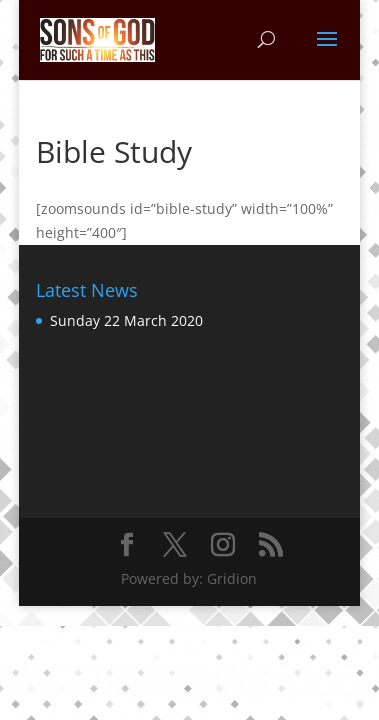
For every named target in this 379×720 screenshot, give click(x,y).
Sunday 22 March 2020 (126, 320)
